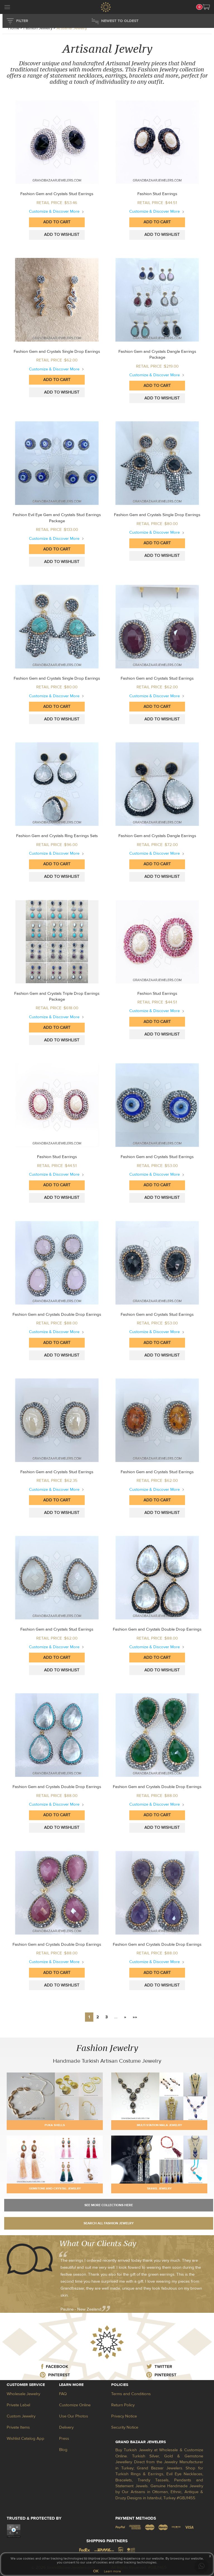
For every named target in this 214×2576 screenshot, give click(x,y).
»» (135, 2017)
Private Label (18, 2405)
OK (95, 2571)
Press (64, 2438)
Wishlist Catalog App (25, 2438)
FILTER (22, 20)
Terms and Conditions (131, 2394)
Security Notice (124, 2427)
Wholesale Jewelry (23, 2394)
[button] (206, 7)
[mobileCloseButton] (7, 8)
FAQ (63, 2394)
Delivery (66, 2427)
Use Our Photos (73, 2416)
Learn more (112, 2571)
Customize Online (75, 2405)
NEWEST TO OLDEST (119, 20)
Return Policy (123, 2405)
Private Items (18, 2427)
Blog (63, 2449)
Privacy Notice (124, 2416)
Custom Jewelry (21, 2416)
